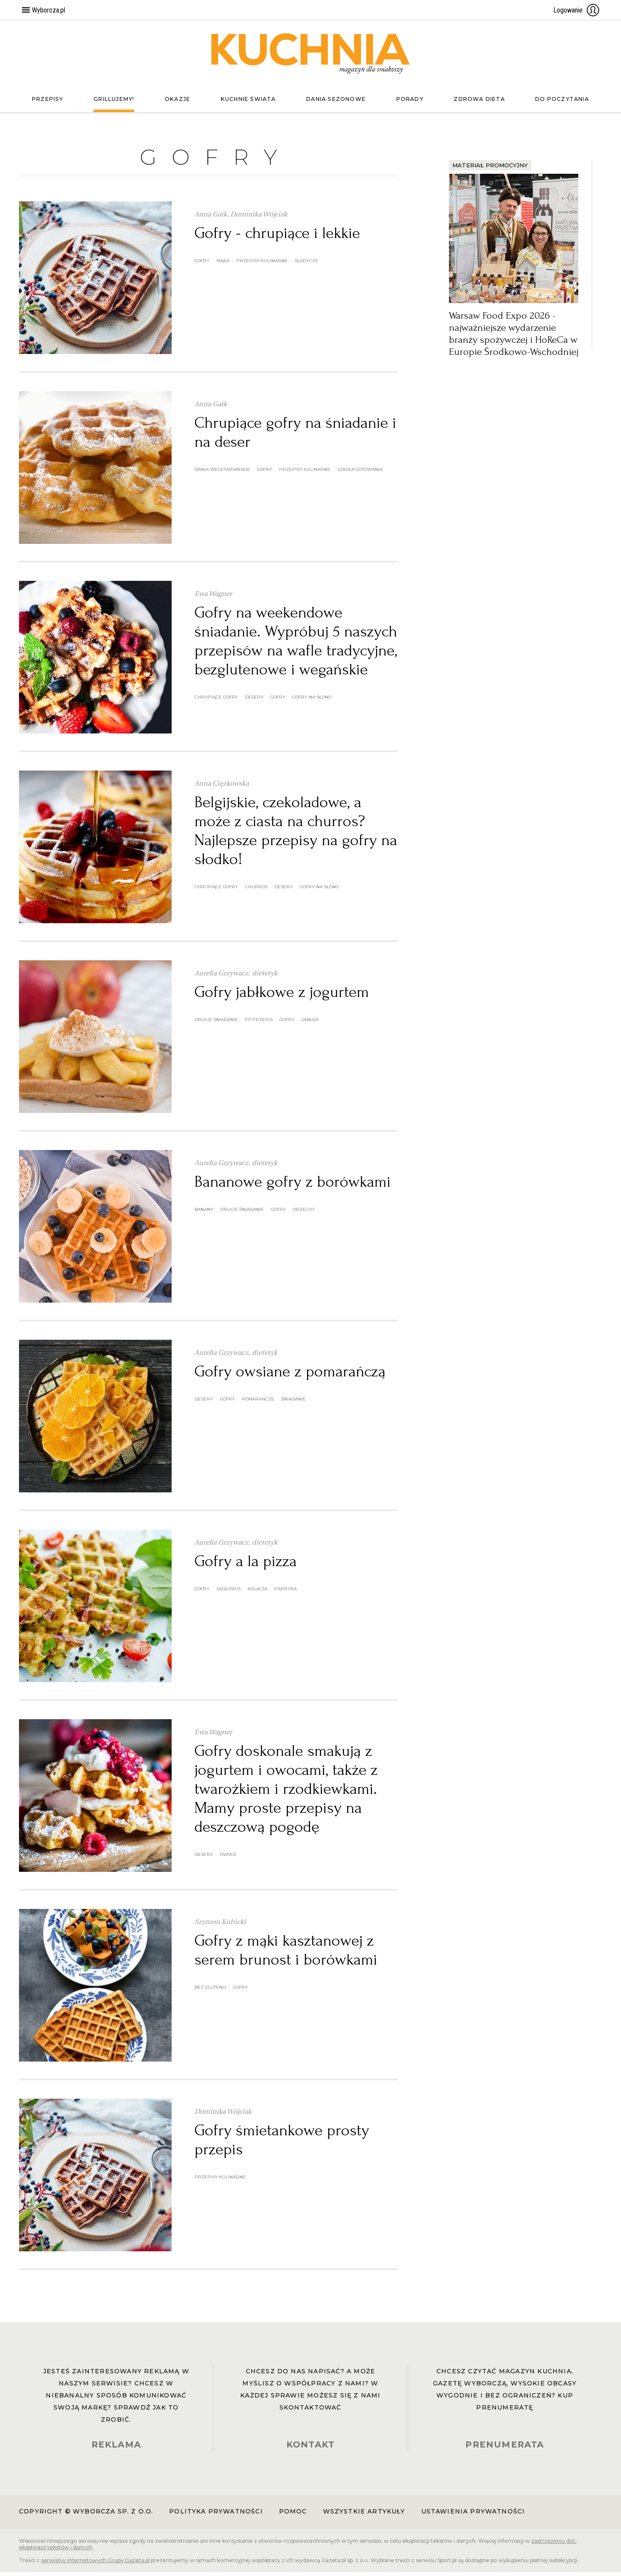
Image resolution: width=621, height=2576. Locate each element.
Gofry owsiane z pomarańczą (290, 1375)
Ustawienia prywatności (473, 2515)
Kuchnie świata (246, 102)
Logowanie (576, 10)
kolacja (257, 1592)
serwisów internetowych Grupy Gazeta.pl (95, 2564)
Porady (408, 102)
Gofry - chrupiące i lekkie (277, 237)
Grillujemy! (114, 102)
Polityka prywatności (216, 2515)
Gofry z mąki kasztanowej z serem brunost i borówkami (285, 1953)
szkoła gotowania (360, 473)
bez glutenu (210, 1991)
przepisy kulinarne (262, 264)
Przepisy (49, 102)
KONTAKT (310, 2448)
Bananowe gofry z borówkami (292, 1185)
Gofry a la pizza (245, 1565)
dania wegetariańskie (222, 473)
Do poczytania (560, 102)
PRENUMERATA (504, 2448)
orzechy (304, 1213)
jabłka (309, 1023)
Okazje (176, 102)
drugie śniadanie (216, 1023)
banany (203, 1213)
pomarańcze (258, 1403)
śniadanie (293, 1403)
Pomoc (293, 2515)
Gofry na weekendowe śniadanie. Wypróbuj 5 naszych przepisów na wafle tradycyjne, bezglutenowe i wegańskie (295, 644)
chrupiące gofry (216, 701)
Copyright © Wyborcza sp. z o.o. (86, 2515)
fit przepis (259, 1023)
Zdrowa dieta (477, 102)
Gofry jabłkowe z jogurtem (281, 996)
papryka (285, 1592)
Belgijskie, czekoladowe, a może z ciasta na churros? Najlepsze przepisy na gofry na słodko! (295, 834)
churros (256, 890)
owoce (228, 1858)
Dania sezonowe (334, 102)
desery (254, 701)
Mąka (222, 264)
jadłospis (228, 1592)
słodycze (306, 264)
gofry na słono (311, 701)
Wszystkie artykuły (364, 2515)
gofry (202, 264)
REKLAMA (116, 2448)
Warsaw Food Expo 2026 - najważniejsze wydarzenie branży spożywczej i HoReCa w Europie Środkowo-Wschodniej (513, 337)
